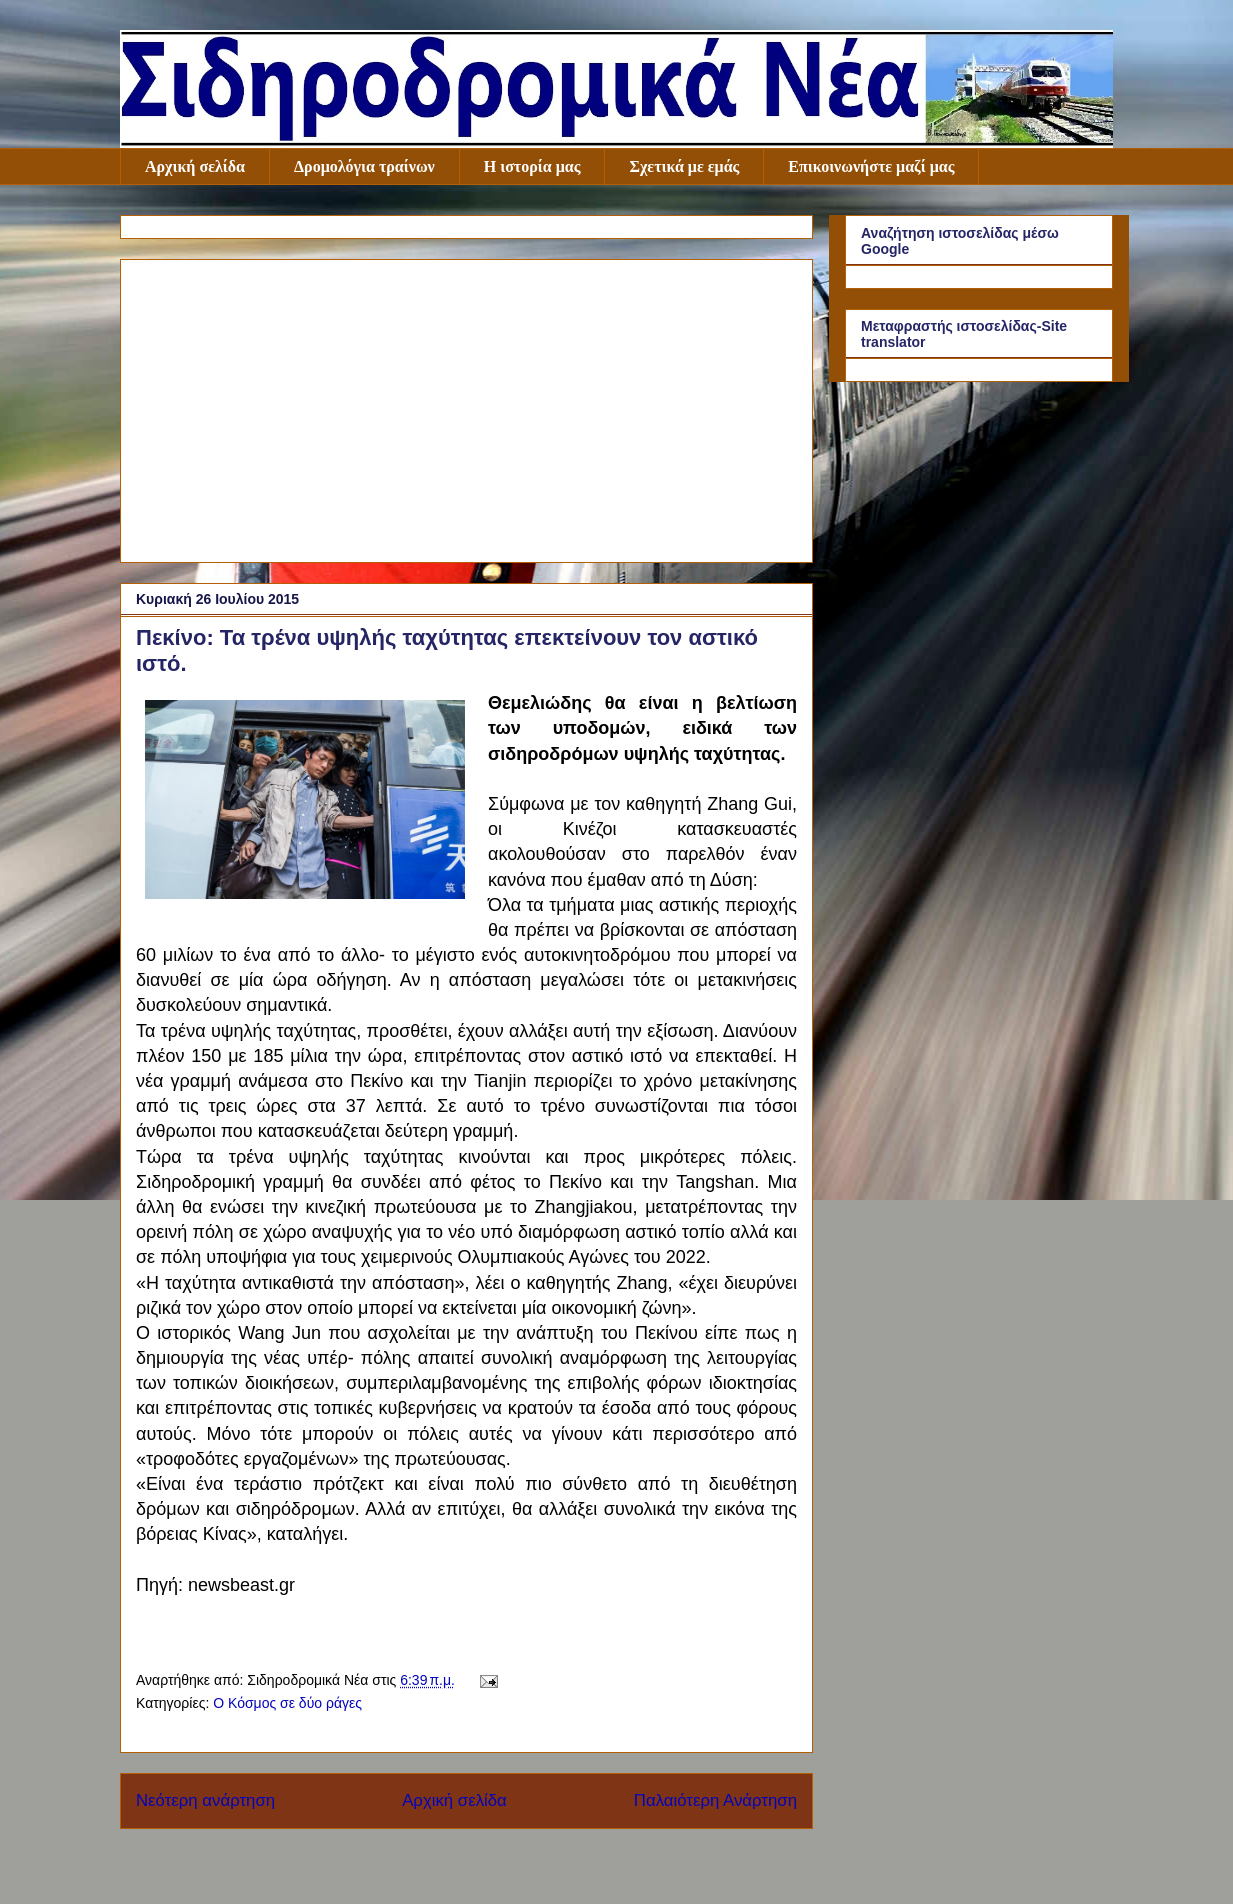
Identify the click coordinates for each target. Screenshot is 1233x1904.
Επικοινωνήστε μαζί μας (871, 166)
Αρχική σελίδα (195, 166)
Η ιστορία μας (532, 166)
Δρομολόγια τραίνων (364, 166)
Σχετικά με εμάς (684, 166)
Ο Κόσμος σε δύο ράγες (287, 1703)
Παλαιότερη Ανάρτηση (715, 1800)
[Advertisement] (466, 407)
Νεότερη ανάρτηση (205, 1800)
